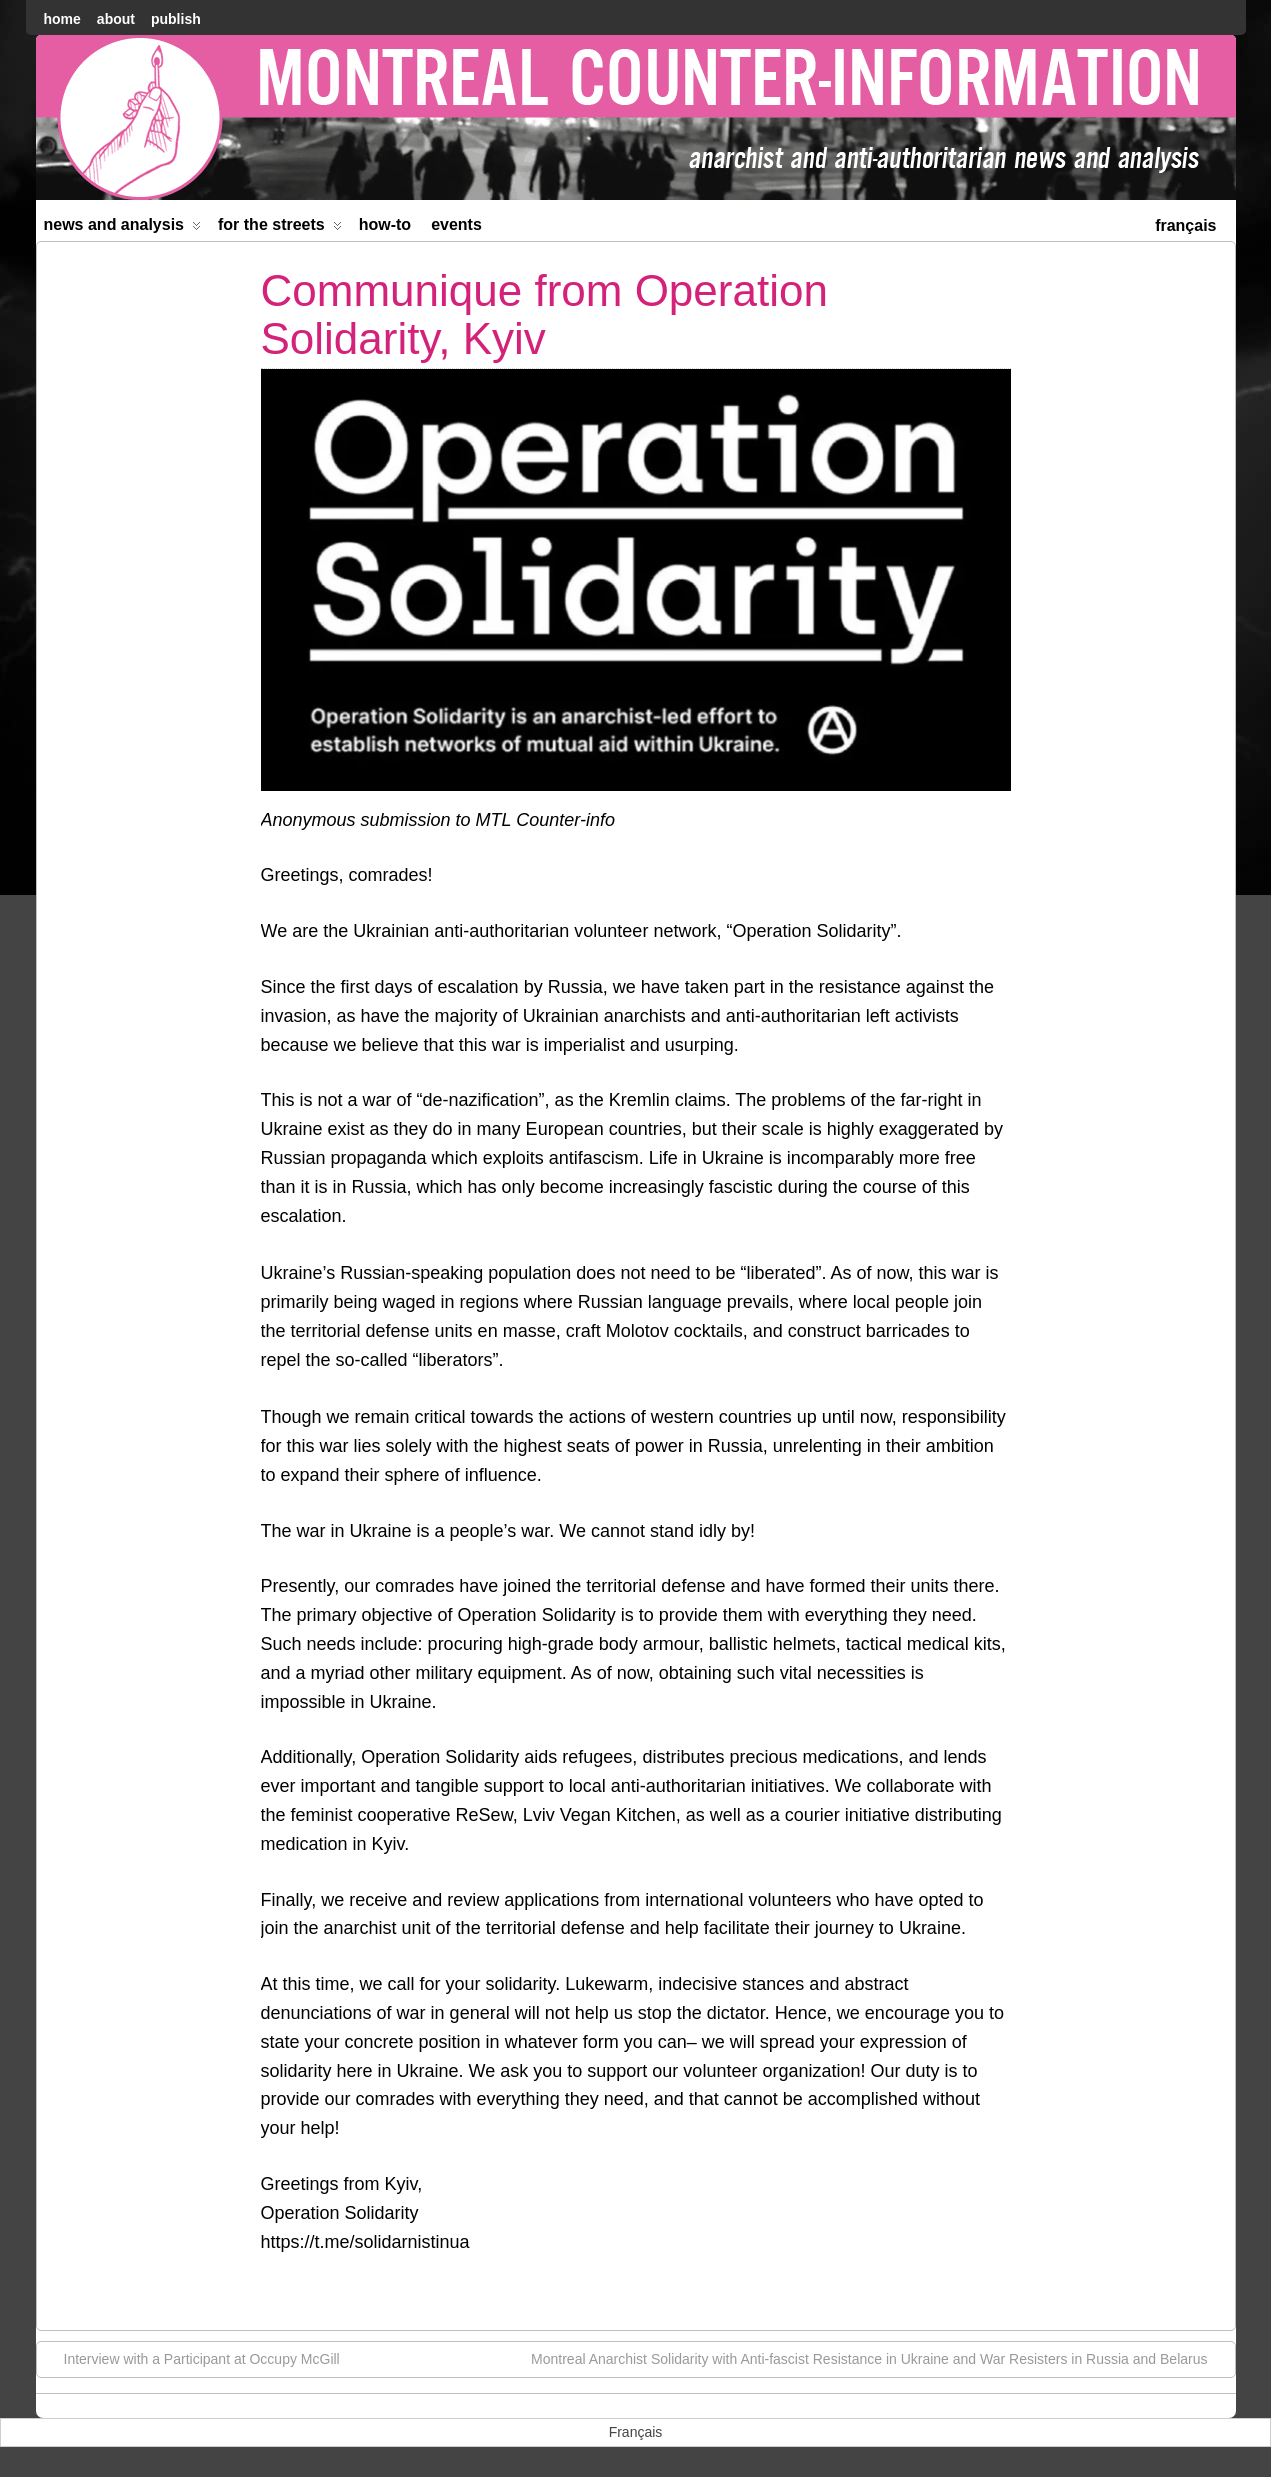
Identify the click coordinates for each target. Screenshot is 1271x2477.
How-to (385, 224)
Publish (176, 19)
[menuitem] (1185, 223)
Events (456, 224)
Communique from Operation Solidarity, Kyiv (544, 314)
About (116, 19)
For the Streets (280, 228)
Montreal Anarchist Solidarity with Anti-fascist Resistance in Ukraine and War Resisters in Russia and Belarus (879, 2358)
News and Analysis (123, 228)
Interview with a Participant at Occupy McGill (192, 2358)
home (62, 19)
